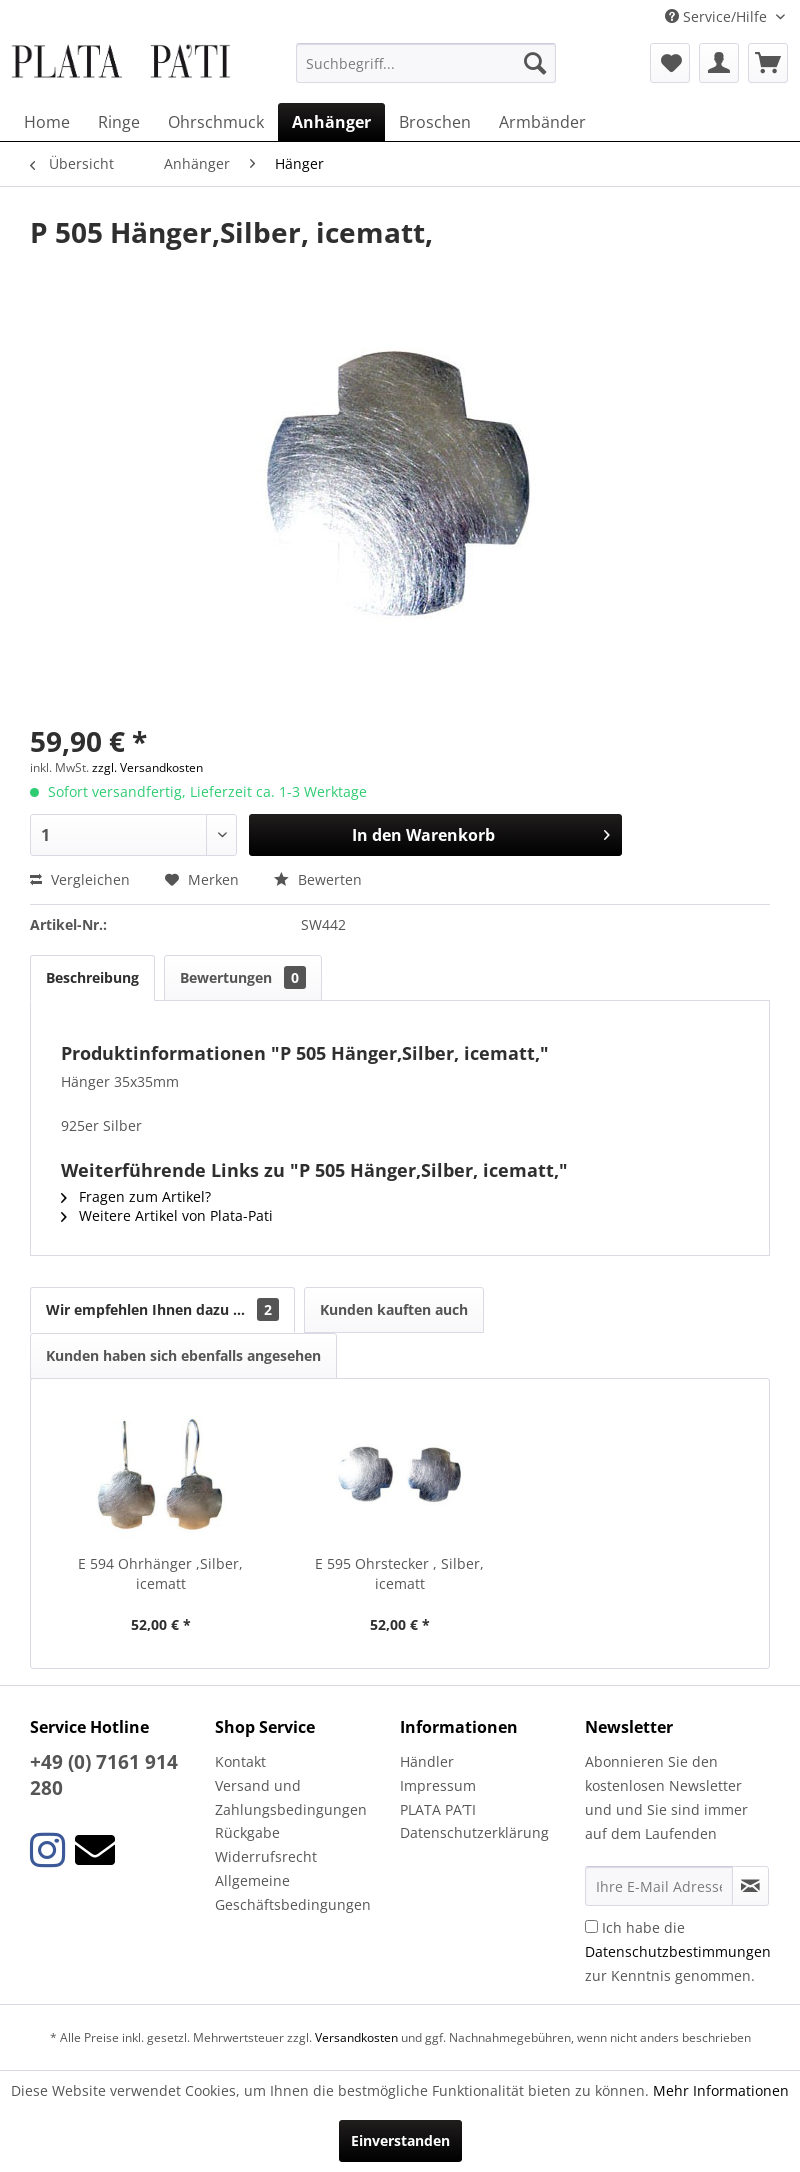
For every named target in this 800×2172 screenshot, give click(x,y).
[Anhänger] (331, 122)
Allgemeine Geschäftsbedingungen (293, 1892)
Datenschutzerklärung (474, 1832)
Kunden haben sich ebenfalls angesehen (183, 1355)
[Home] (47, 122)
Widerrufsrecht (266, 1856)
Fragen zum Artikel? (136, 1196)
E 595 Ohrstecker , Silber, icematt (399, 1573)
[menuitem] (426, 63)
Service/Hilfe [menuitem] (718, 16)
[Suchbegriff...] (426, 63)
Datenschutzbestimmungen (678, 1951)
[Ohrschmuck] (216, 122)
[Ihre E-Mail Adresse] (659, 1886)
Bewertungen (243, 977)
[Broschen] (435, 122)
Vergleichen (80, 879)
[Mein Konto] (719, 63)
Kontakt (240, 1761)
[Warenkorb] (768, 63)
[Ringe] (119, 122)
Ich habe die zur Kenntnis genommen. (678, 1951)
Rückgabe (247, 1832)
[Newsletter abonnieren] (750, 1886)
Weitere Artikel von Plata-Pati (167, 1215)
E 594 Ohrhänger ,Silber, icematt (160, 1573)
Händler (427, 1761)
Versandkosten (356, 2037)
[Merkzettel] (670, 63)
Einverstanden (400, 2140)
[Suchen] (535, 63)
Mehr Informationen (721, 2090)
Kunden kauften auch (394, 1309)
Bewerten (318, 879)
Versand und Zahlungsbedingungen (291, 1797)
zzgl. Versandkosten (147, 767)
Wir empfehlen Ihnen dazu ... (162, 1309)
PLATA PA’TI (438, 1809)
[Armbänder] (542, 122)
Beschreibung (92, 977)
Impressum (438, 1785)
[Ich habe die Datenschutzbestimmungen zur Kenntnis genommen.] (591, 1926)
